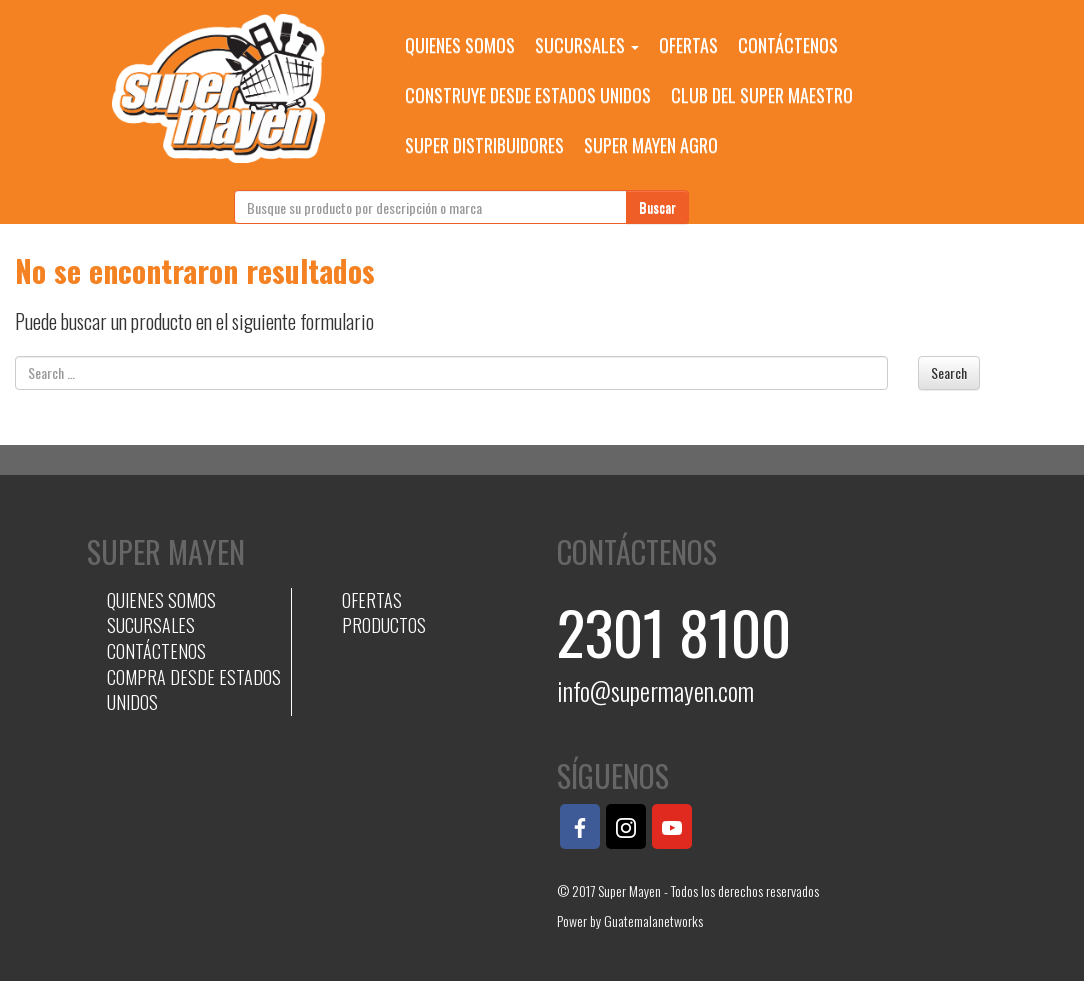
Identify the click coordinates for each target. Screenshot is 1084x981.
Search (949, 372)
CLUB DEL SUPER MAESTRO (762, 95)
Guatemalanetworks (653, 920)
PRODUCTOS (384, 625)
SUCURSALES (587, 45)
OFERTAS (688, 45)
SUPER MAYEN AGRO (651, 145)
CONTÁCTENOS (788, 45)
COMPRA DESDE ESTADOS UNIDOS (194, 690)
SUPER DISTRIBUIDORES (484, 145)
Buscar (657, 206)
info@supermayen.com (655, 690)
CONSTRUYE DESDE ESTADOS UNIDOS (528, 95)
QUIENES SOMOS (460, 45)
